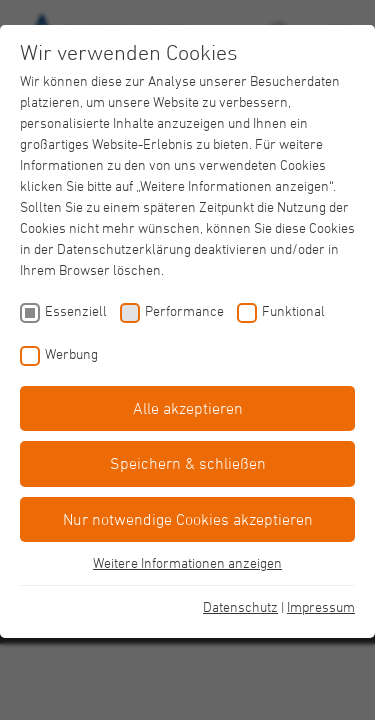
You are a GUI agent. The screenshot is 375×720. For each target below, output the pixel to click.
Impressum (321, 606)
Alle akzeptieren (188, 408)
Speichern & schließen (188, 463)
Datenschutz (240, 606)
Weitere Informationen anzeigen (187, 562)
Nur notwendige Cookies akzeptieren (188, 519)
